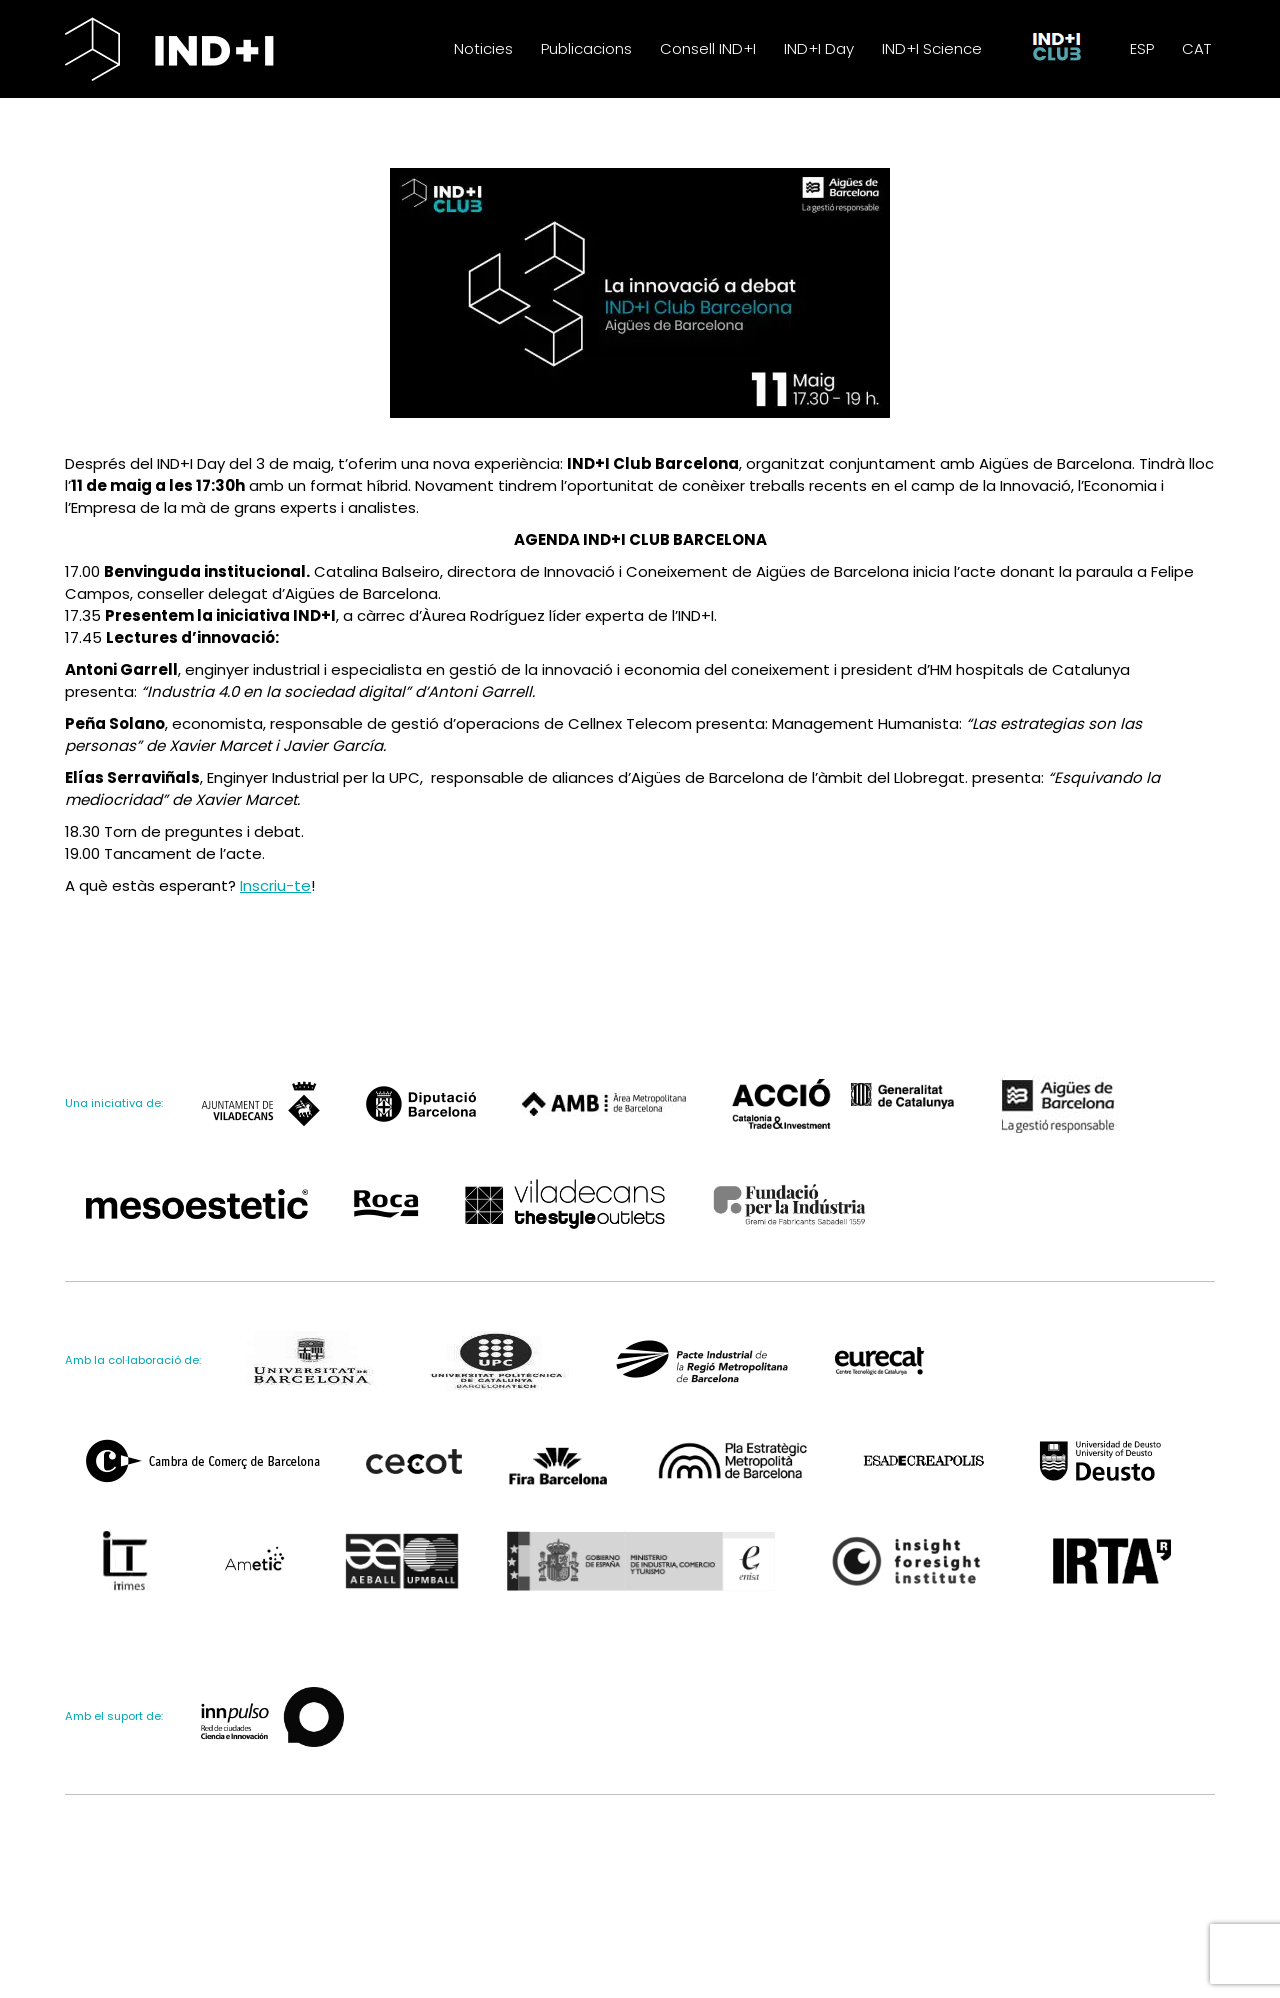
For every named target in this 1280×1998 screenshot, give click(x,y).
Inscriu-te (275, 915)
